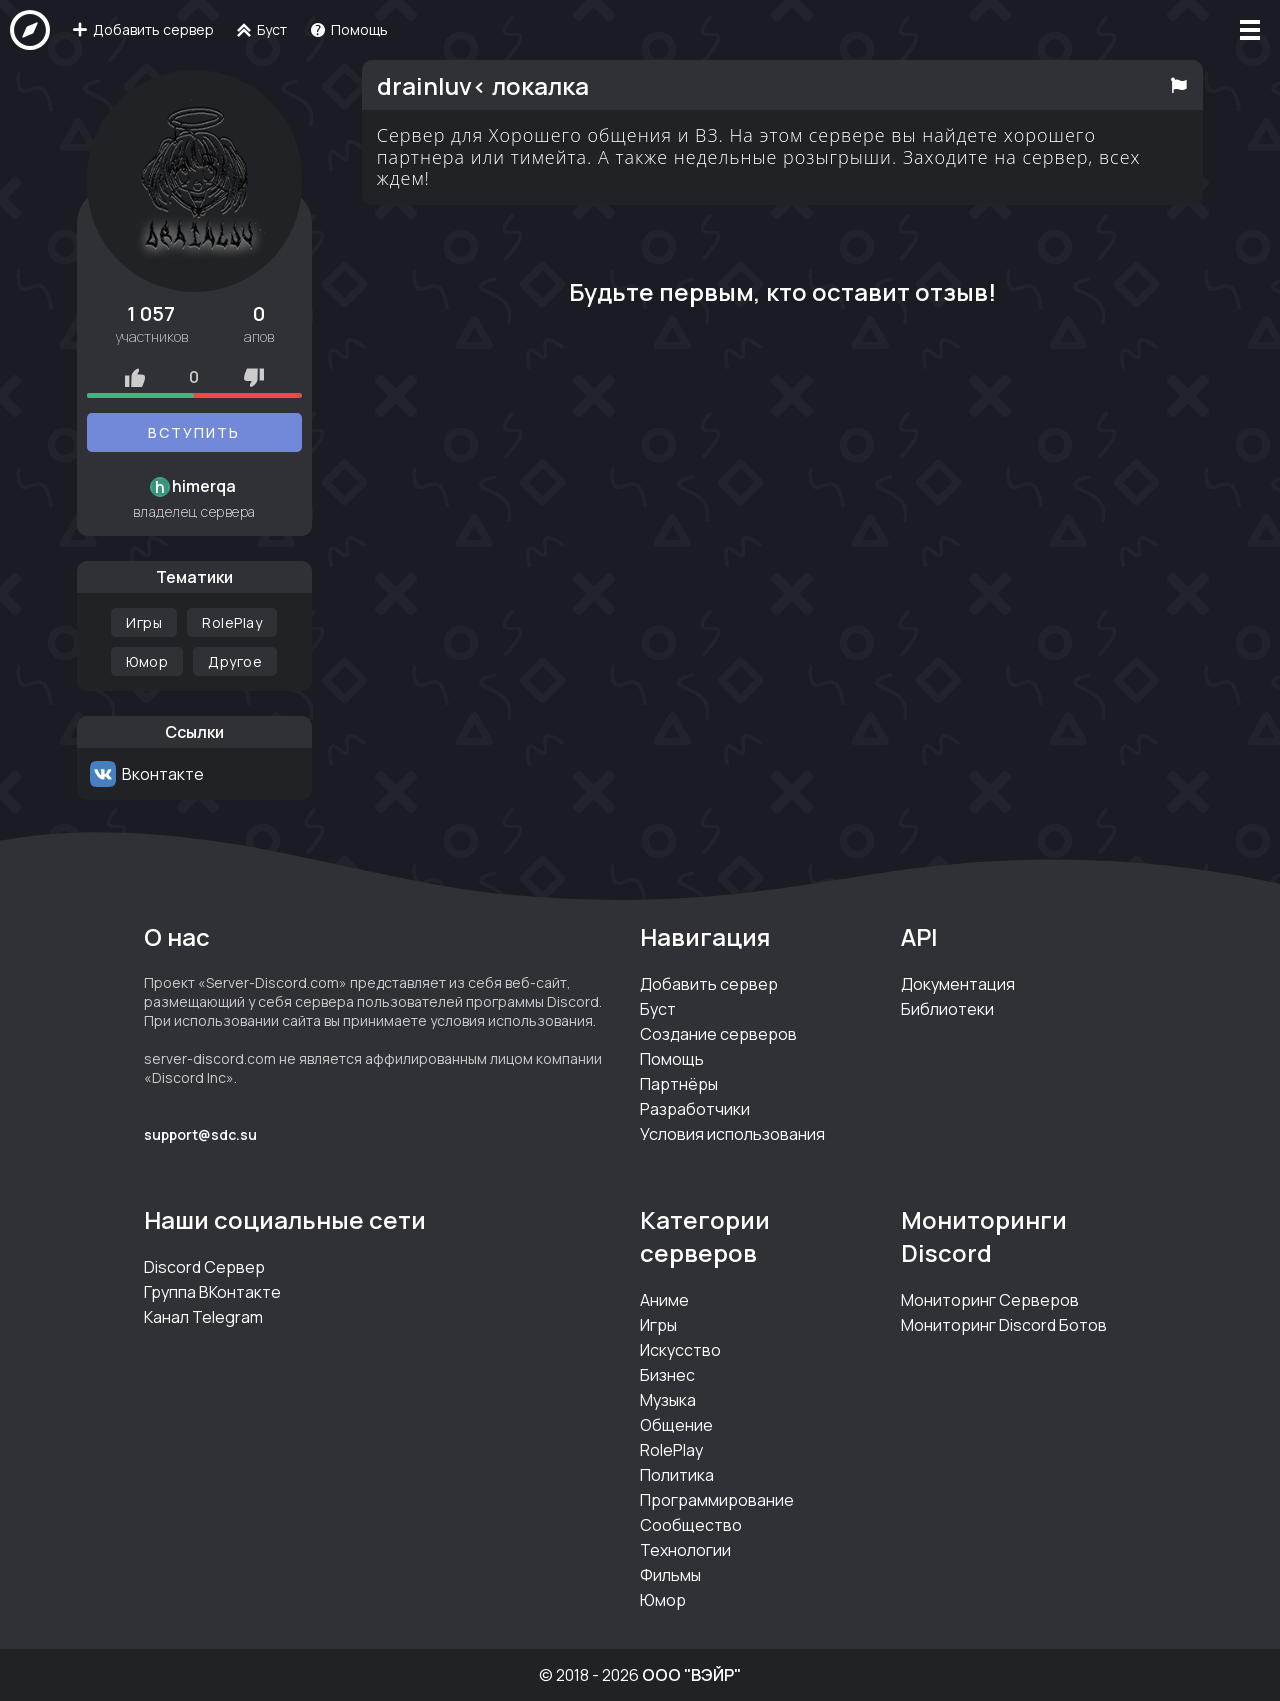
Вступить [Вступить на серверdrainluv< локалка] (194, 432)
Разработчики (695, 1109)
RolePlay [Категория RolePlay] (232, 622)
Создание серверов (718, 1034)
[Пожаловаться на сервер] (1179, 85)
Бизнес (667, 1375)
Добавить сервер (709, 984)
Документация (958, 984)
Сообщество (691, 1525)
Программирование (717, 1500)
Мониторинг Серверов (990, 1300)
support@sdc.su (200, 1134)
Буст (658, 1009)
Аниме (664, 1300)
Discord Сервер (204, 1267)
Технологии (685, 1550)
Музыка (668, 1400)
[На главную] (30, 30)
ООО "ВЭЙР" (691, 1675)
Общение (676, 1425)
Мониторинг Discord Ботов (1004, 1325)
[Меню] (1250, 30)
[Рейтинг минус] (254, 377)
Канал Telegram (203, 1317)
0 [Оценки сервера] (194, 377)
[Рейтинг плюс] (135, 377)
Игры (658, 1325)
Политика (677, 1475)
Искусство (680, 1350)
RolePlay (671, 1450)
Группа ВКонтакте (212, 1292)
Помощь (672, 1059)
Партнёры (679, 1084)
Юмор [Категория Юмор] (147, 661)
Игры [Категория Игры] (144, 622)
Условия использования (732, 1134)
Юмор (663, 1600)
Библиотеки (947, 1009)
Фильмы (670, 1575)
